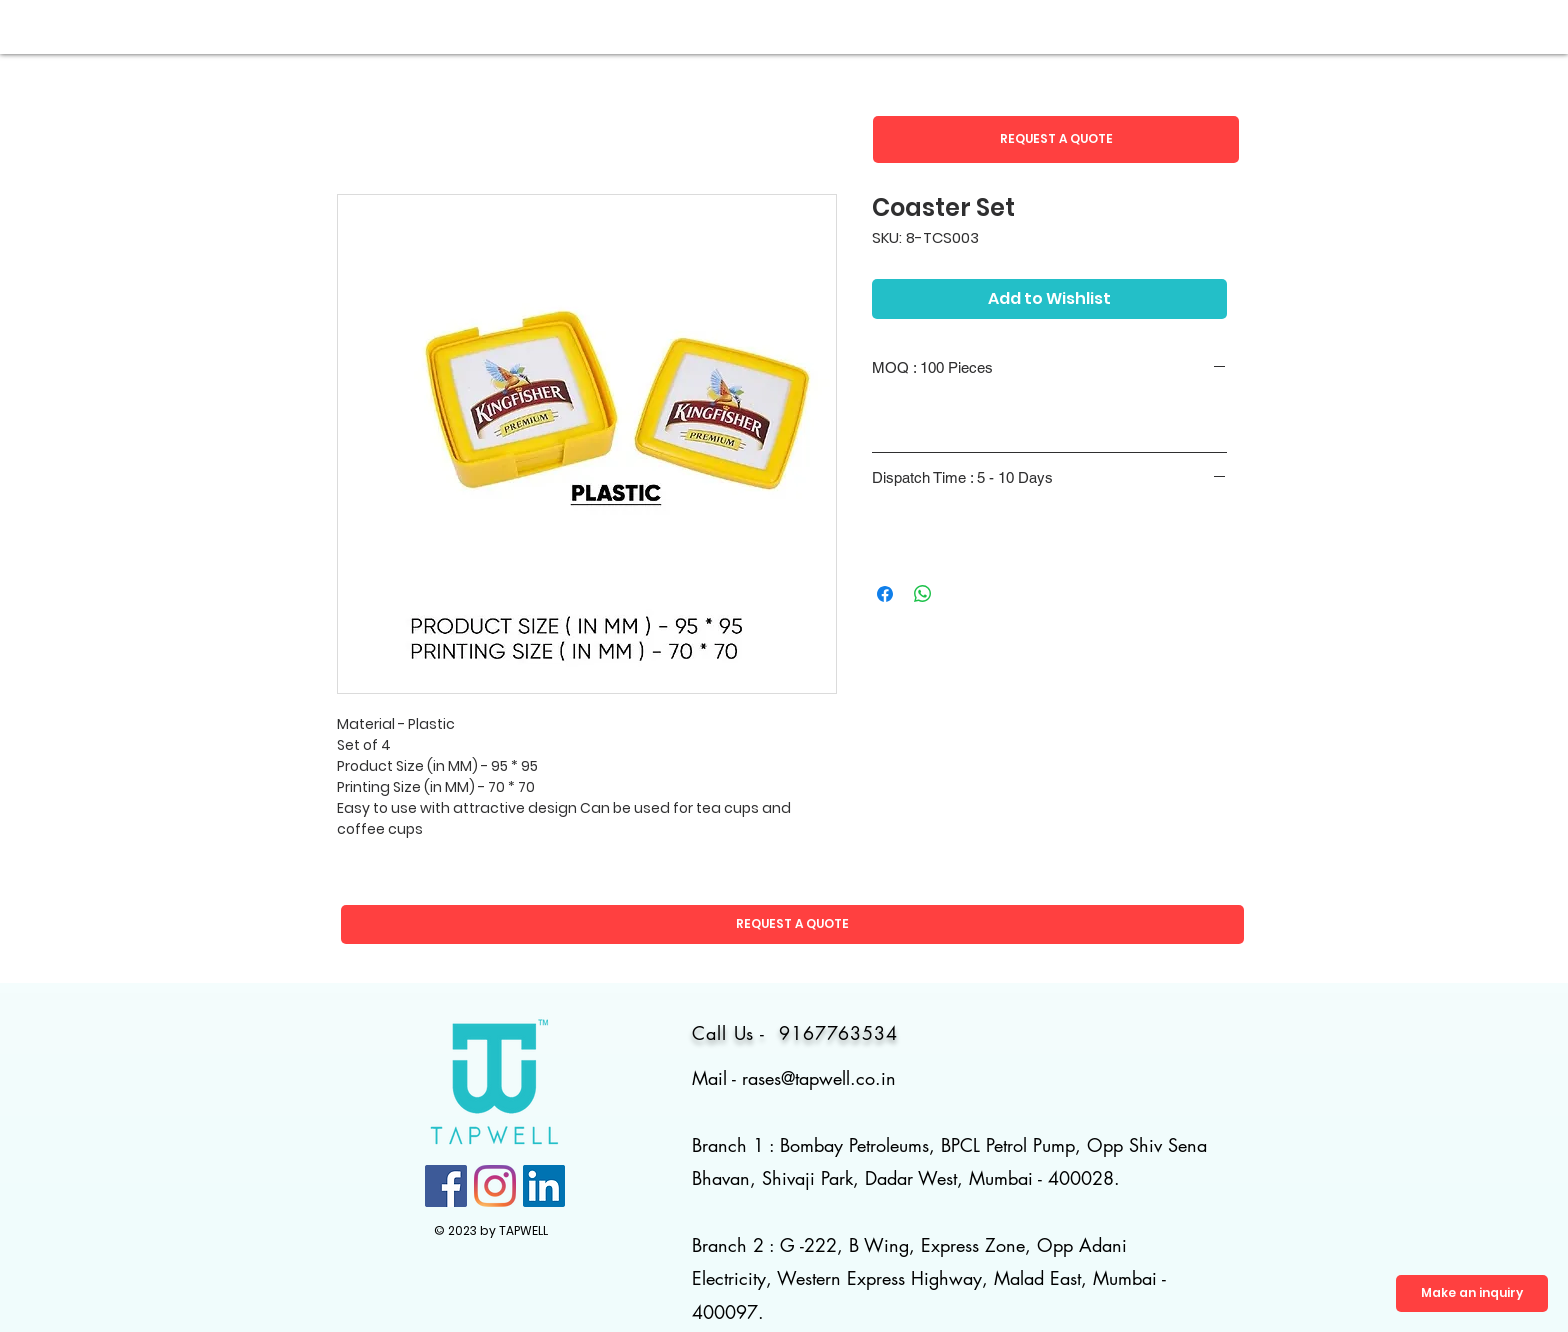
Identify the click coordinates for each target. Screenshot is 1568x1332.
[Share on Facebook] (885, 594)
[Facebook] (446, 1186)
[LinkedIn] (544, 1186)
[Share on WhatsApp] (923, 594)
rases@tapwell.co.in (819, 1078)
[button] (1056, 139)
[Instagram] (495, 1186)
